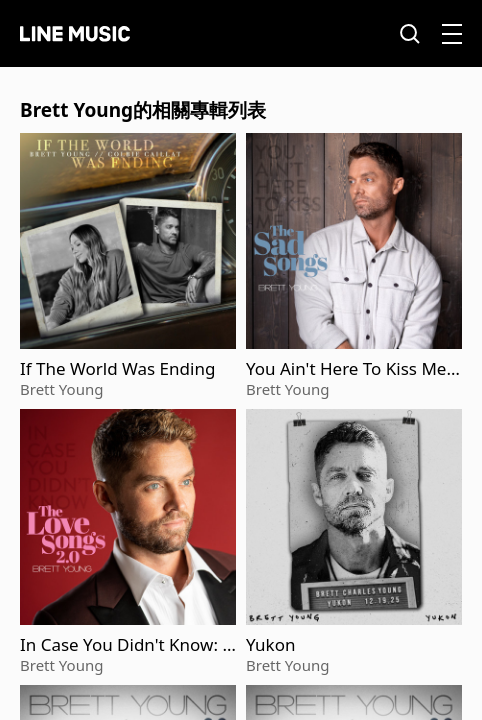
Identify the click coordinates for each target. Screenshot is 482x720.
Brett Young (61, 389)
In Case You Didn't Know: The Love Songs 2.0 (126, 645)
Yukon (271, 645)
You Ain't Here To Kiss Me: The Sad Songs (348, 369)
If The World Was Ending (117, 369)
